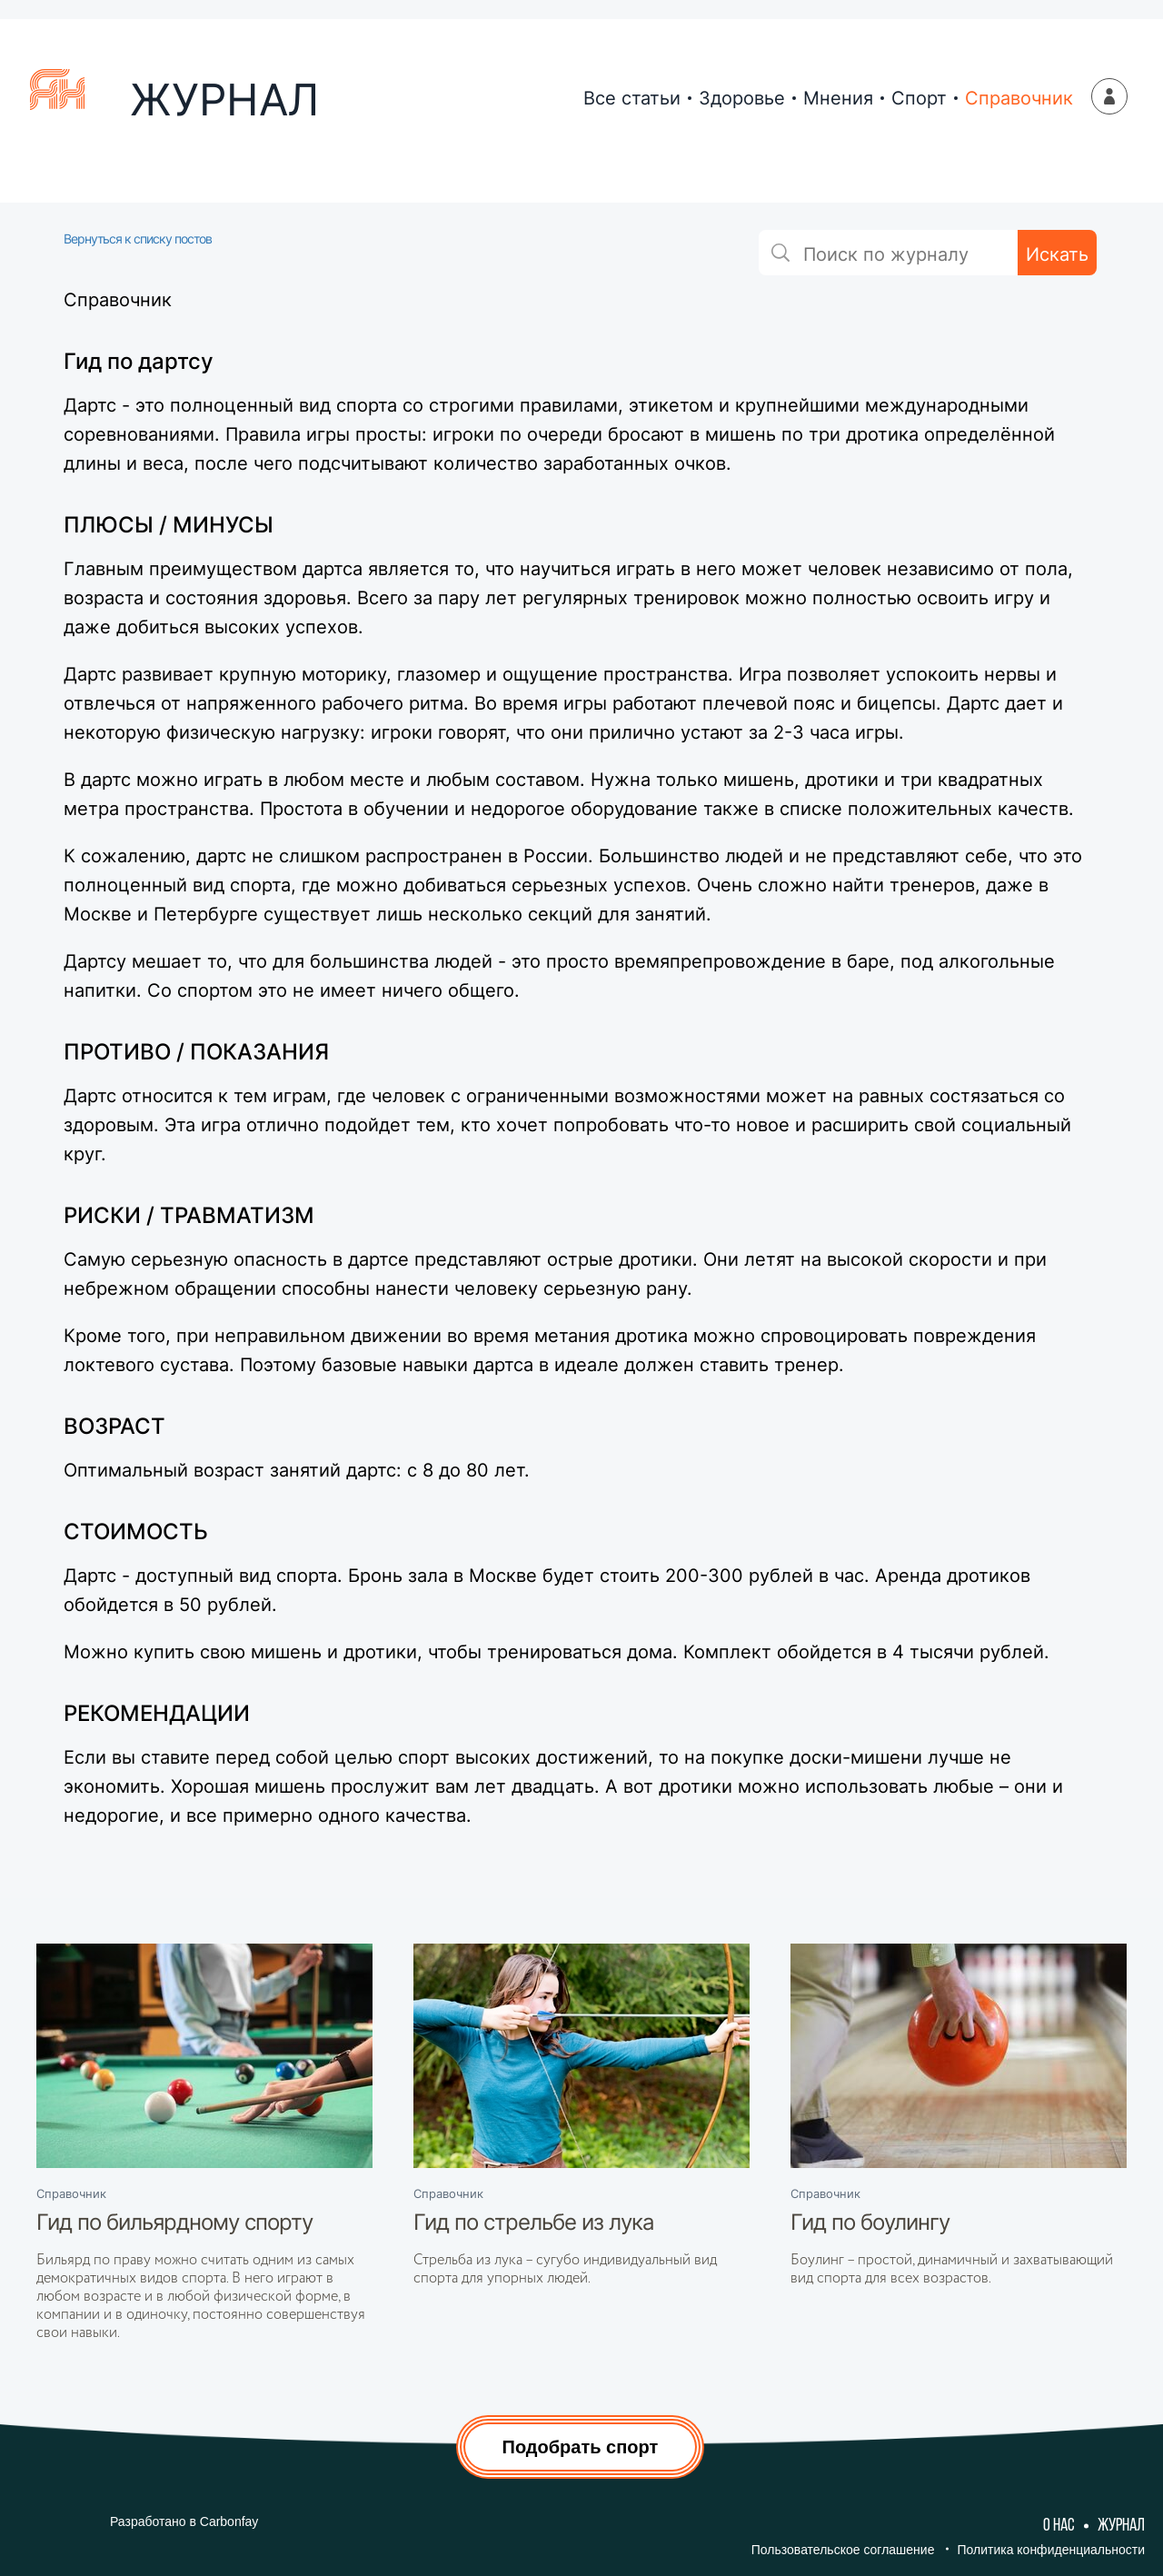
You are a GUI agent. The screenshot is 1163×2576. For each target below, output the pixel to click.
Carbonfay (229, 2521)
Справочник (1019, 98)
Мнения (838, 98)
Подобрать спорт (580, 2447)
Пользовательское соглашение (843, 2549)
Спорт (919, 98)
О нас (1059, 2526)
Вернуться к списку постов (138, 238)
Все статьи (632, 98)
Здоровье (742, 98)
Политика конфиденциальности (1051, 2549)
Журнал (1121, 2526)
